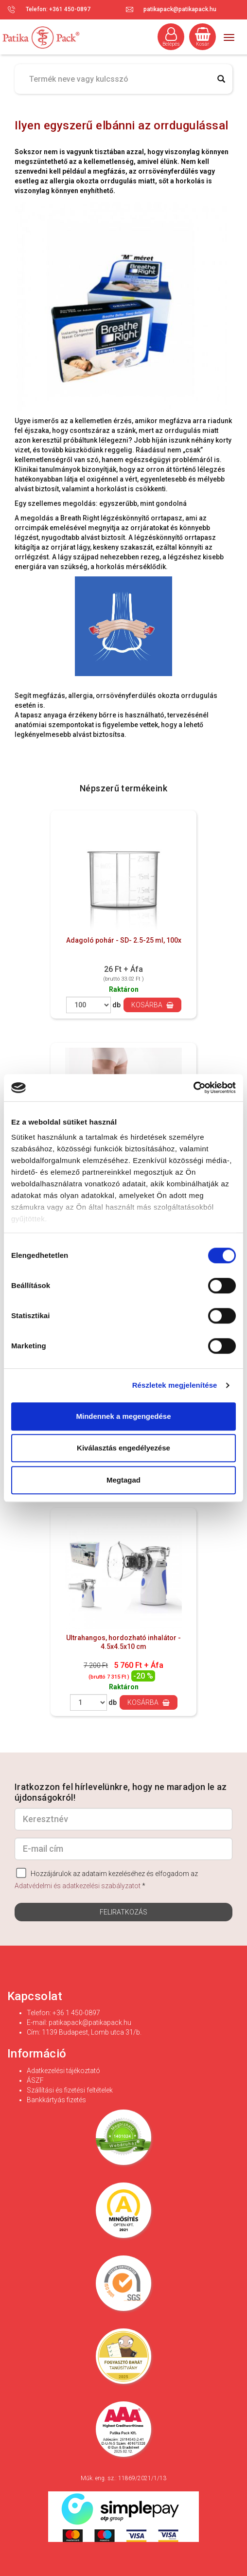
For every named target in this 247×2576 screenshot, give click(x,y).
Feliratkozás (123, 1912)
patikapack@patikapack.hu (179, 9)
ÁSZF (35, 2080)
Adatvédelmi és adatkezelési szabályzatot (78, 1886)
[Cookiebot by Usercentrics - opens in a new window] (193, 1087)
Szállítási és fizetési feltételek (70, 2090)
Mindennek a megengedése (123, 1416)
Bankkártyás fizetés (56, 2100)
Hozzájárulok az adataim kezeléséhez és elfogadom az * (106, 1879)
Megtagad (123, 1480)
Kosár (203, 37)
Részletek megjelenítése (174, 1385)
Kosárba (152, 1005)
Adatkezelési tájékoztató (63, 2071)
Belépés (171, 37)
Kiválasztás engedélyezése (123, 1448)
